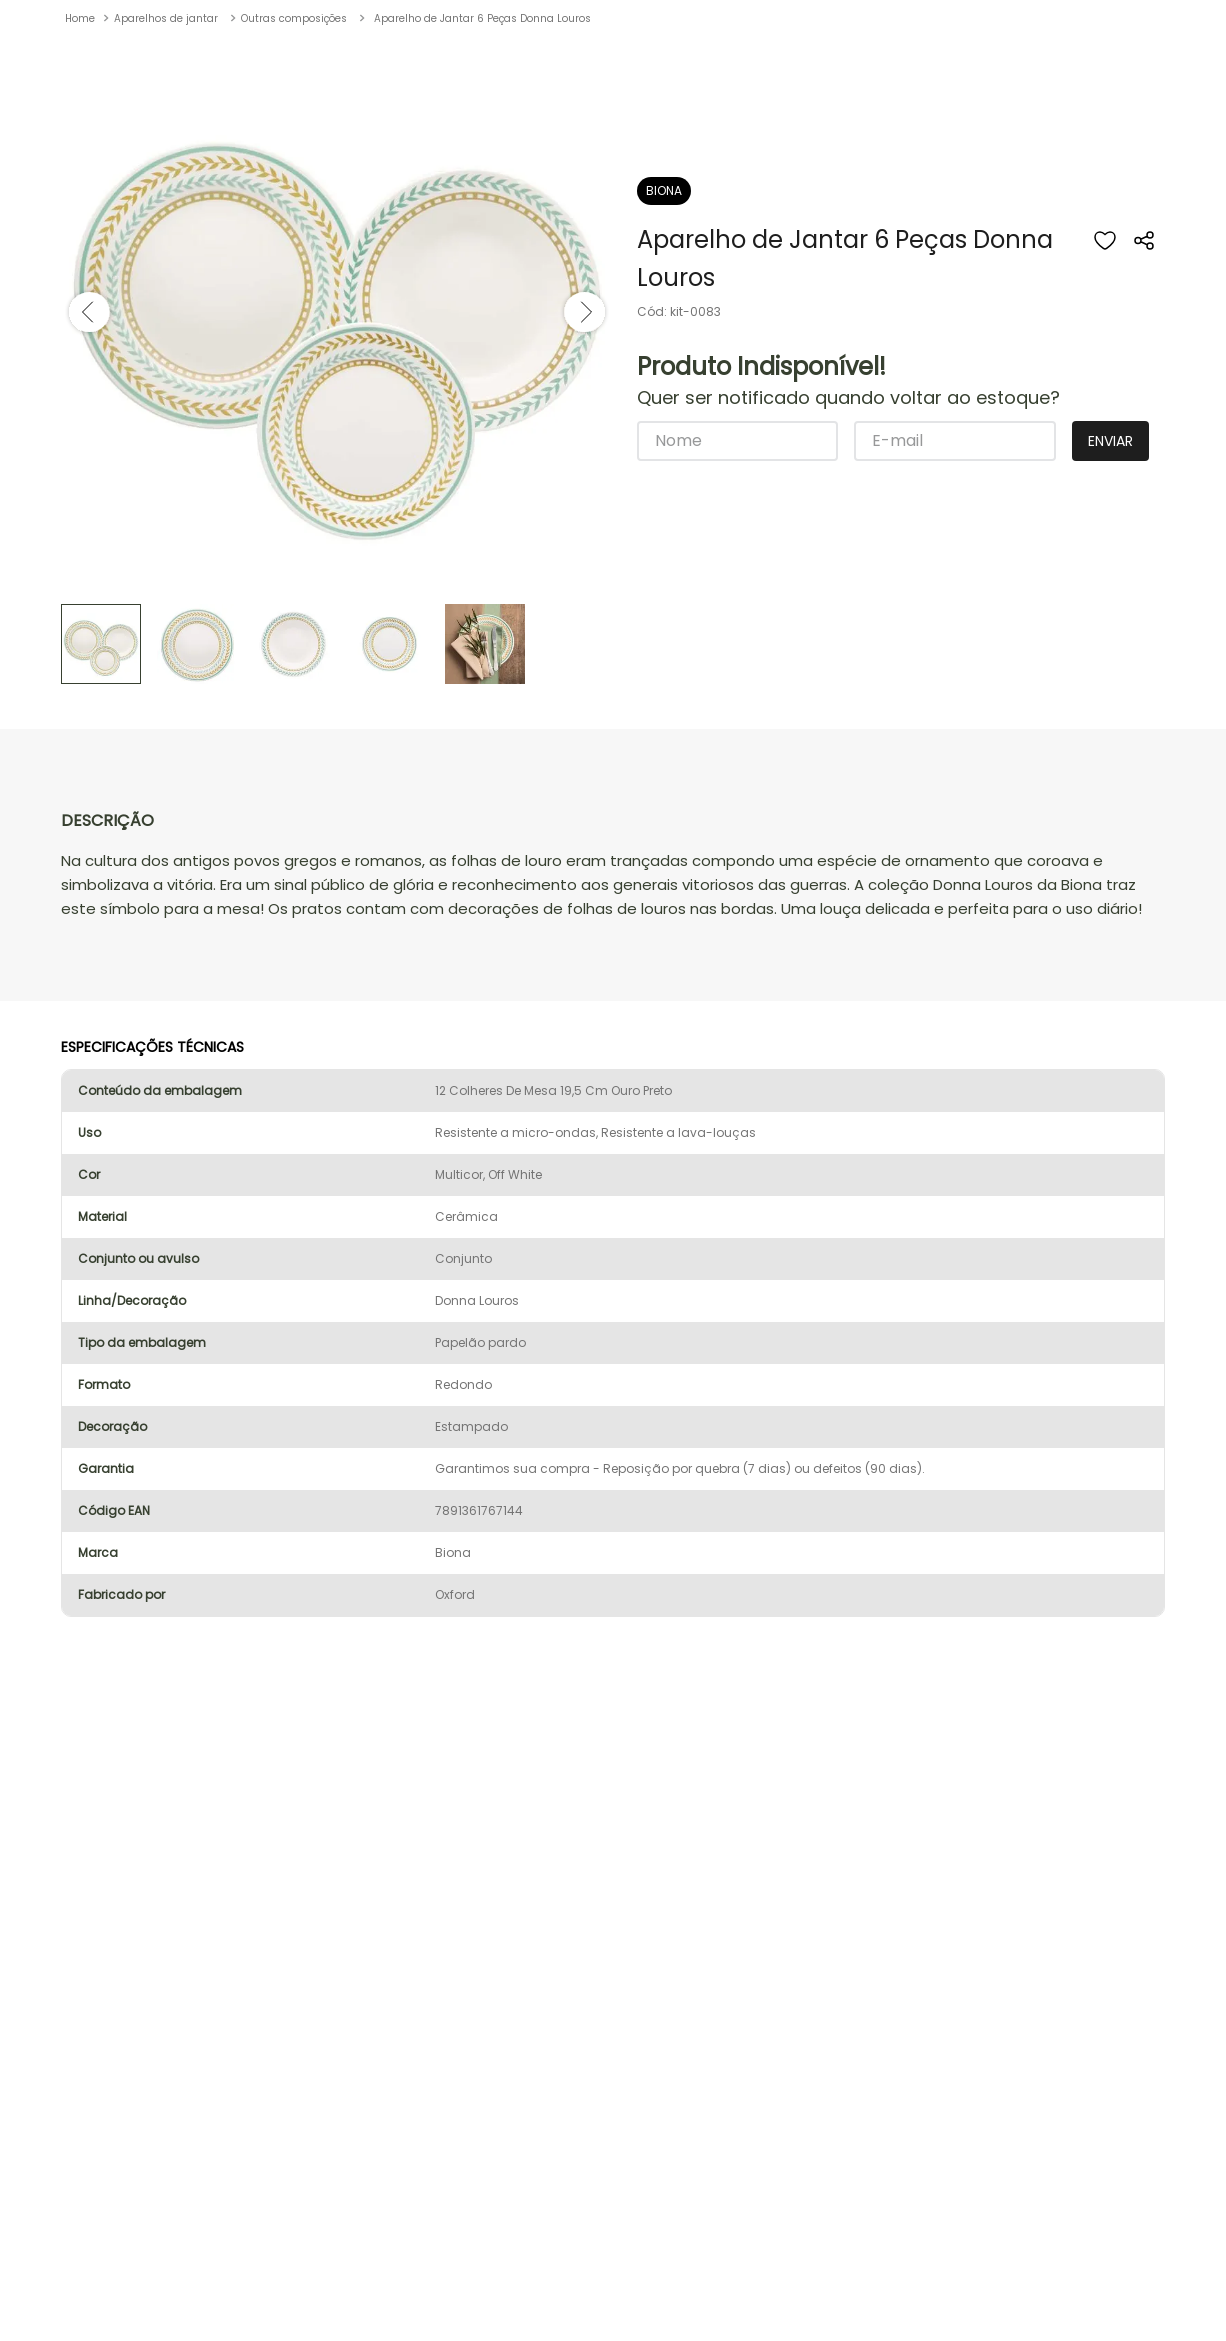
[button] (1145, 262)
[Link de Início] (80, 18)
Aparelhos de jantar (166, 18)
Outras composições (294, 18)
